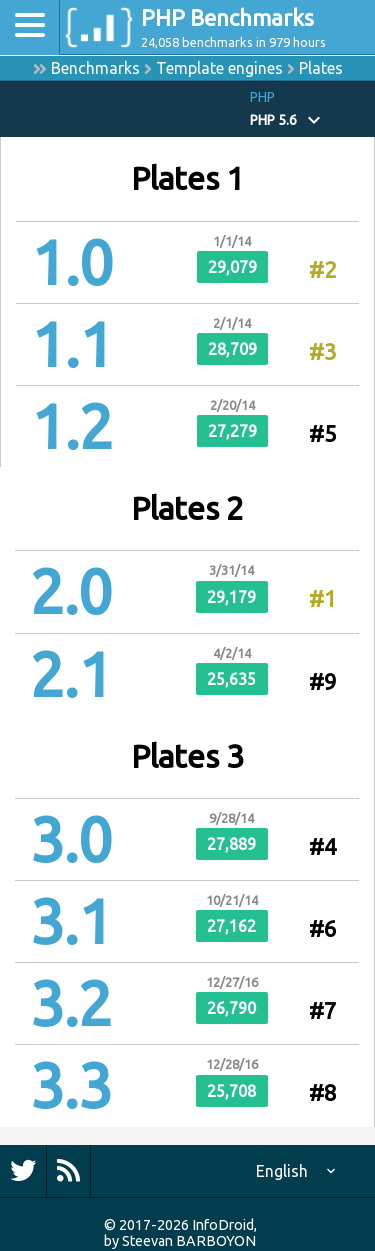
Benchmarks (95, 68)
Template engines (219, 68)
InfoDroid (223, 1225)
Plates (321, 68)
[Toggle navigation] (30, 27)
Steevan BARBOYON (189, 1241)
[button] (312, 109)
